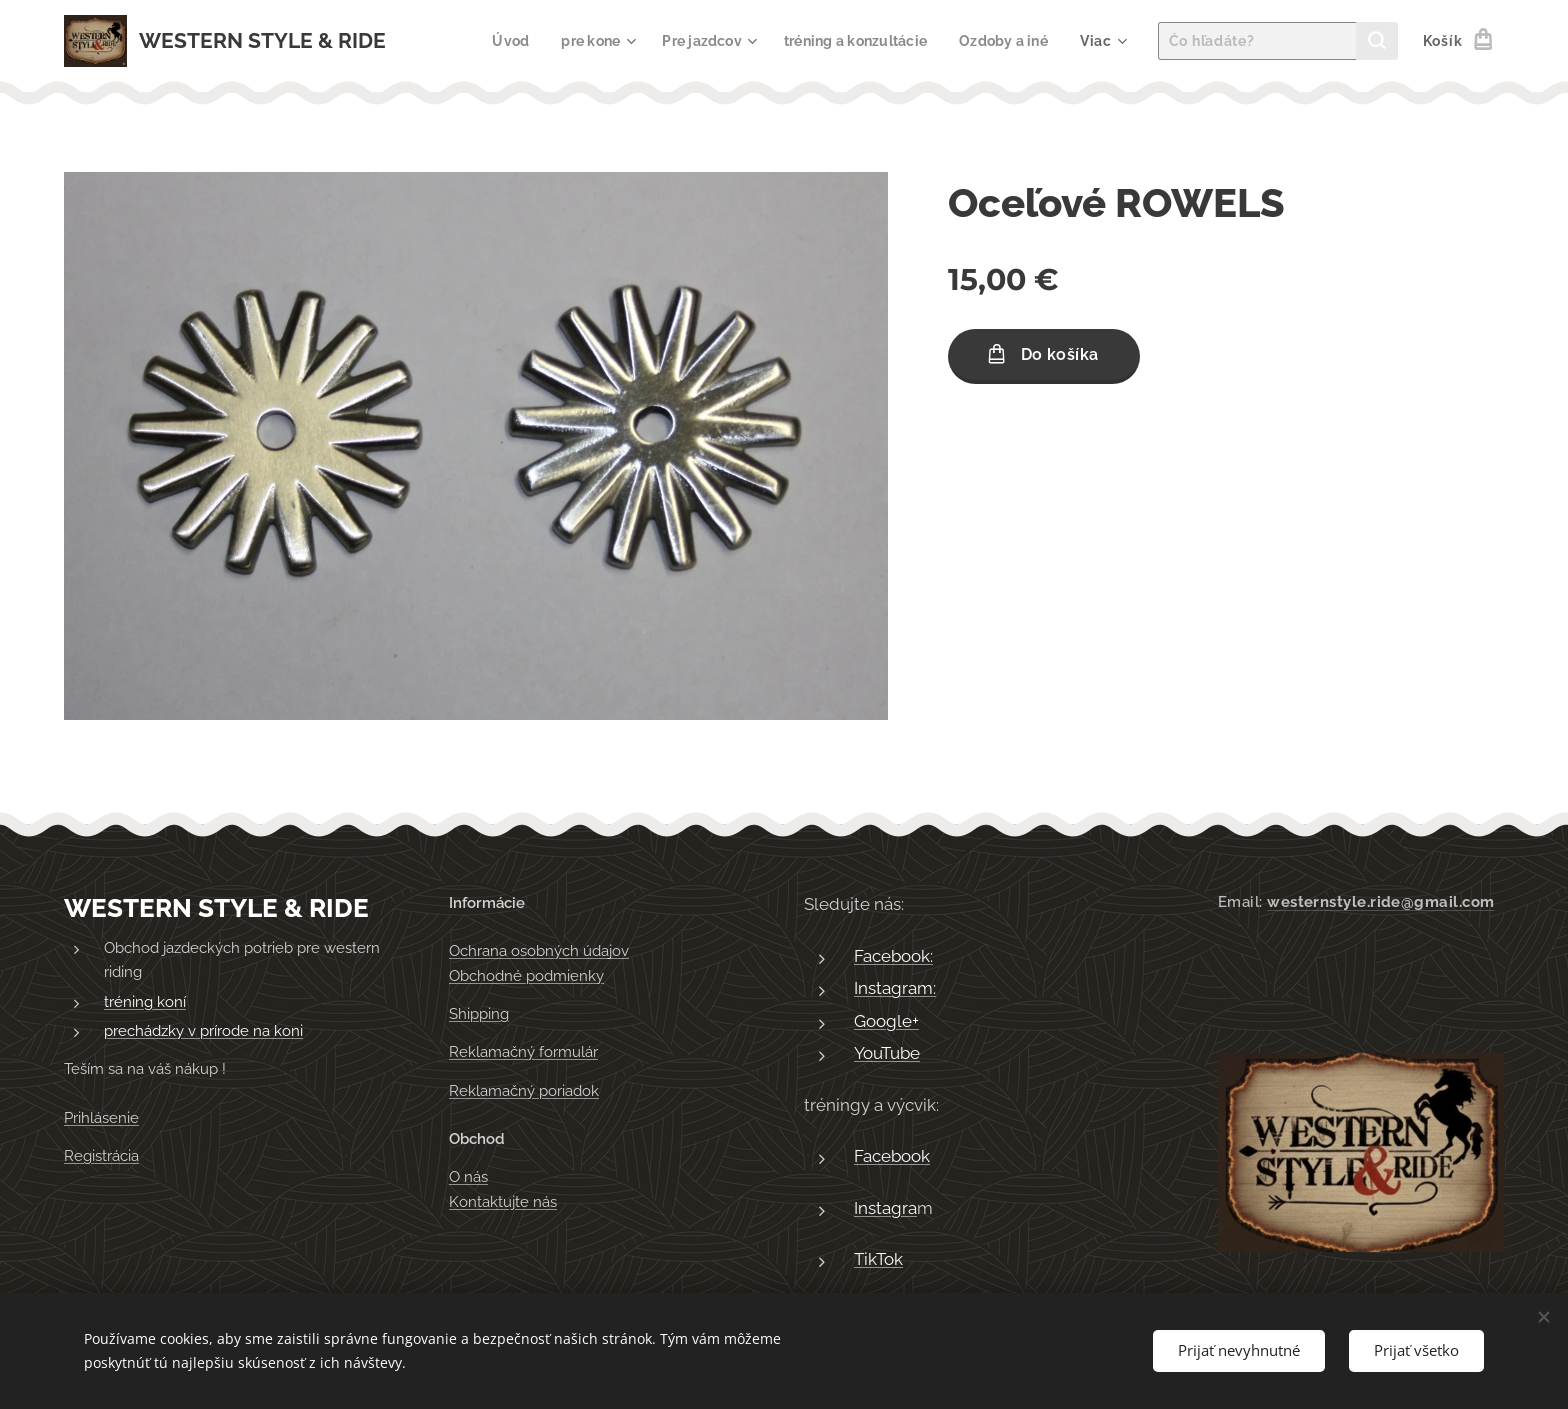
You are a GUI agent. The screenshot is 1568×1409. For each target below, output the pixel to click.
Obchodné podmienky (526, 976)
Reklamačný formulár (523, 1053)
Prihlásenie (101, 1118)
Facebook (892, 1157)
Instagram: (895, 989)
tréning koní (145, 1002)
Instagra (885, 1208)
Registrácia (101, 1156)
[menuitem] (492, 41)
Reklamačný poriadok (524, 1091)
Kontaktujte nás (503, 1202)
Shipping (479, 1014)
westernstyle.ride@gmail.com (1380, 902)
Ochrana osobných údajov (539, 952)
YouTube (887, 1054)
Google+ (886, 1021)
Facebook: (893, 956)
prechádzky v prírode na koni (203, 1032)
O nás (468, 1178)
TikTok (878, 1260)
